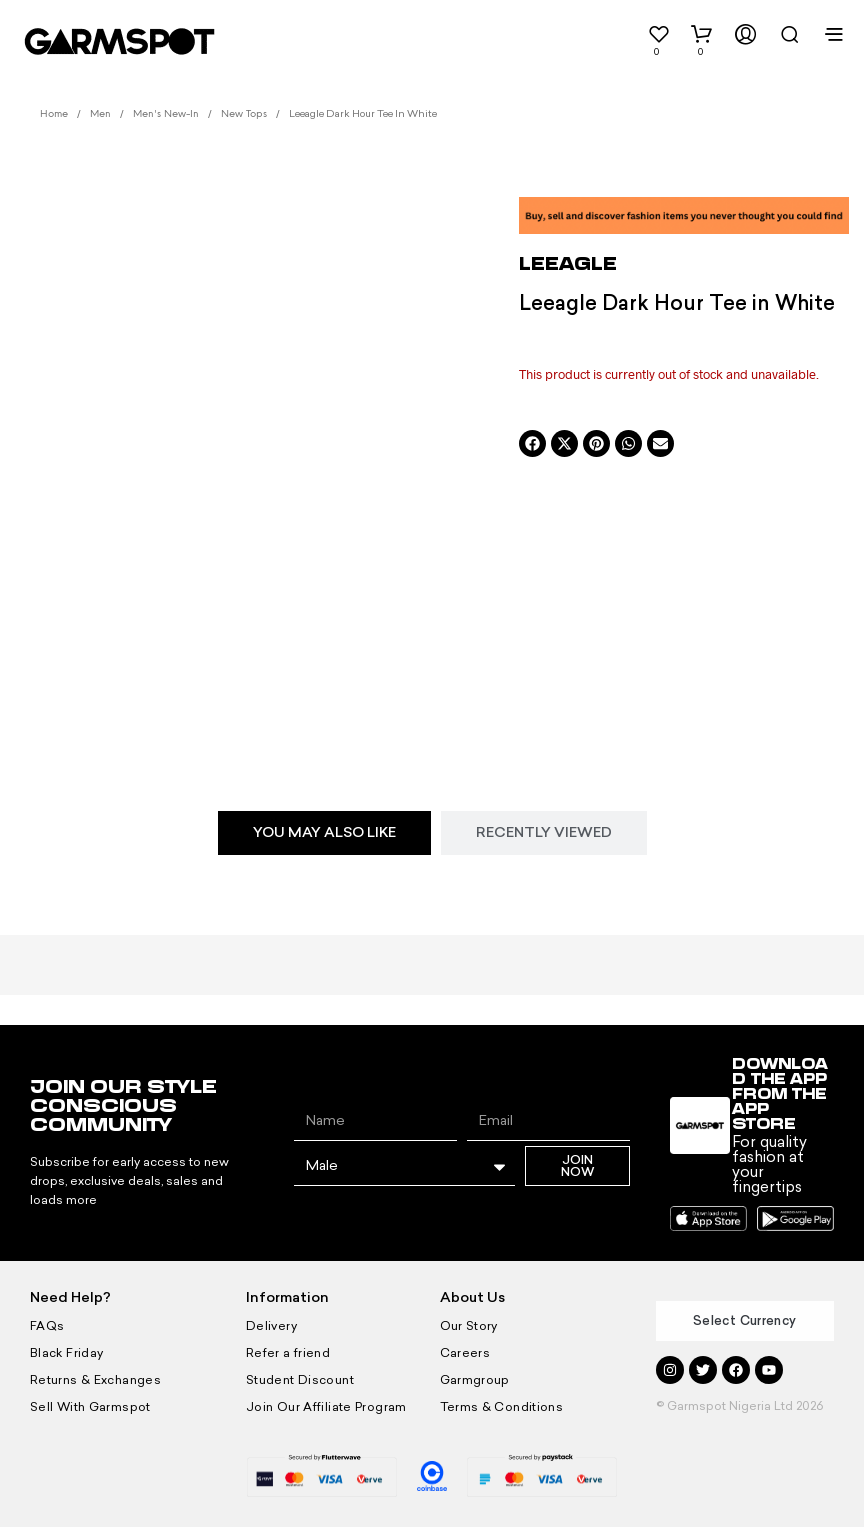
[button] (635, 40)
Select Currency (744, 1320)
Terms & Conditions (498, 1407)
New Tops (244, 114)
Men (100, 114)
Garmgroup (473, 1380)
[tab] (324, 833)
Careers (464, 1353)
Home (54, 114)
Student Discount (297, 1380)
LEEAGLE (568, 263)
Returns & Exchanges (92, 1380)
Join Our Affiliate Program (321, 1407)
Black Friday (64, 1353)
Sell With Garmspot (87, 1407)
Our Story (467, 1326)
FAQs (46, 1326)
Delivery (270, 1326)
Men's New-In (166, 114)
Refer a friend (285, 1353)
